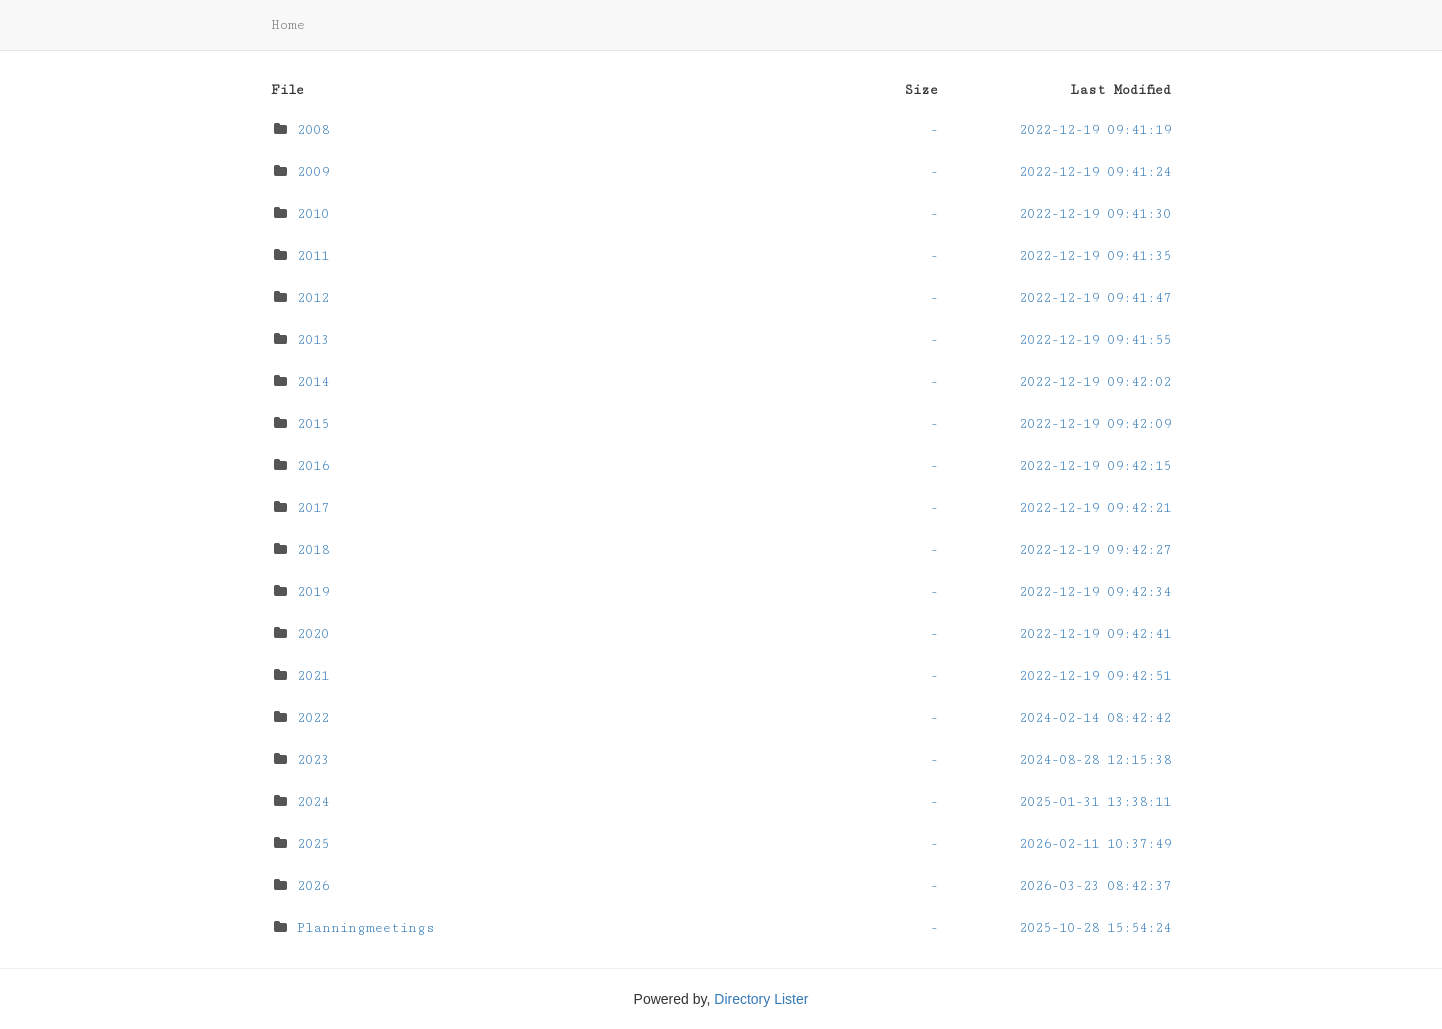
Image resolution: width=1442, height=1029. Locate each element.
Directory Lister (761, 999)
